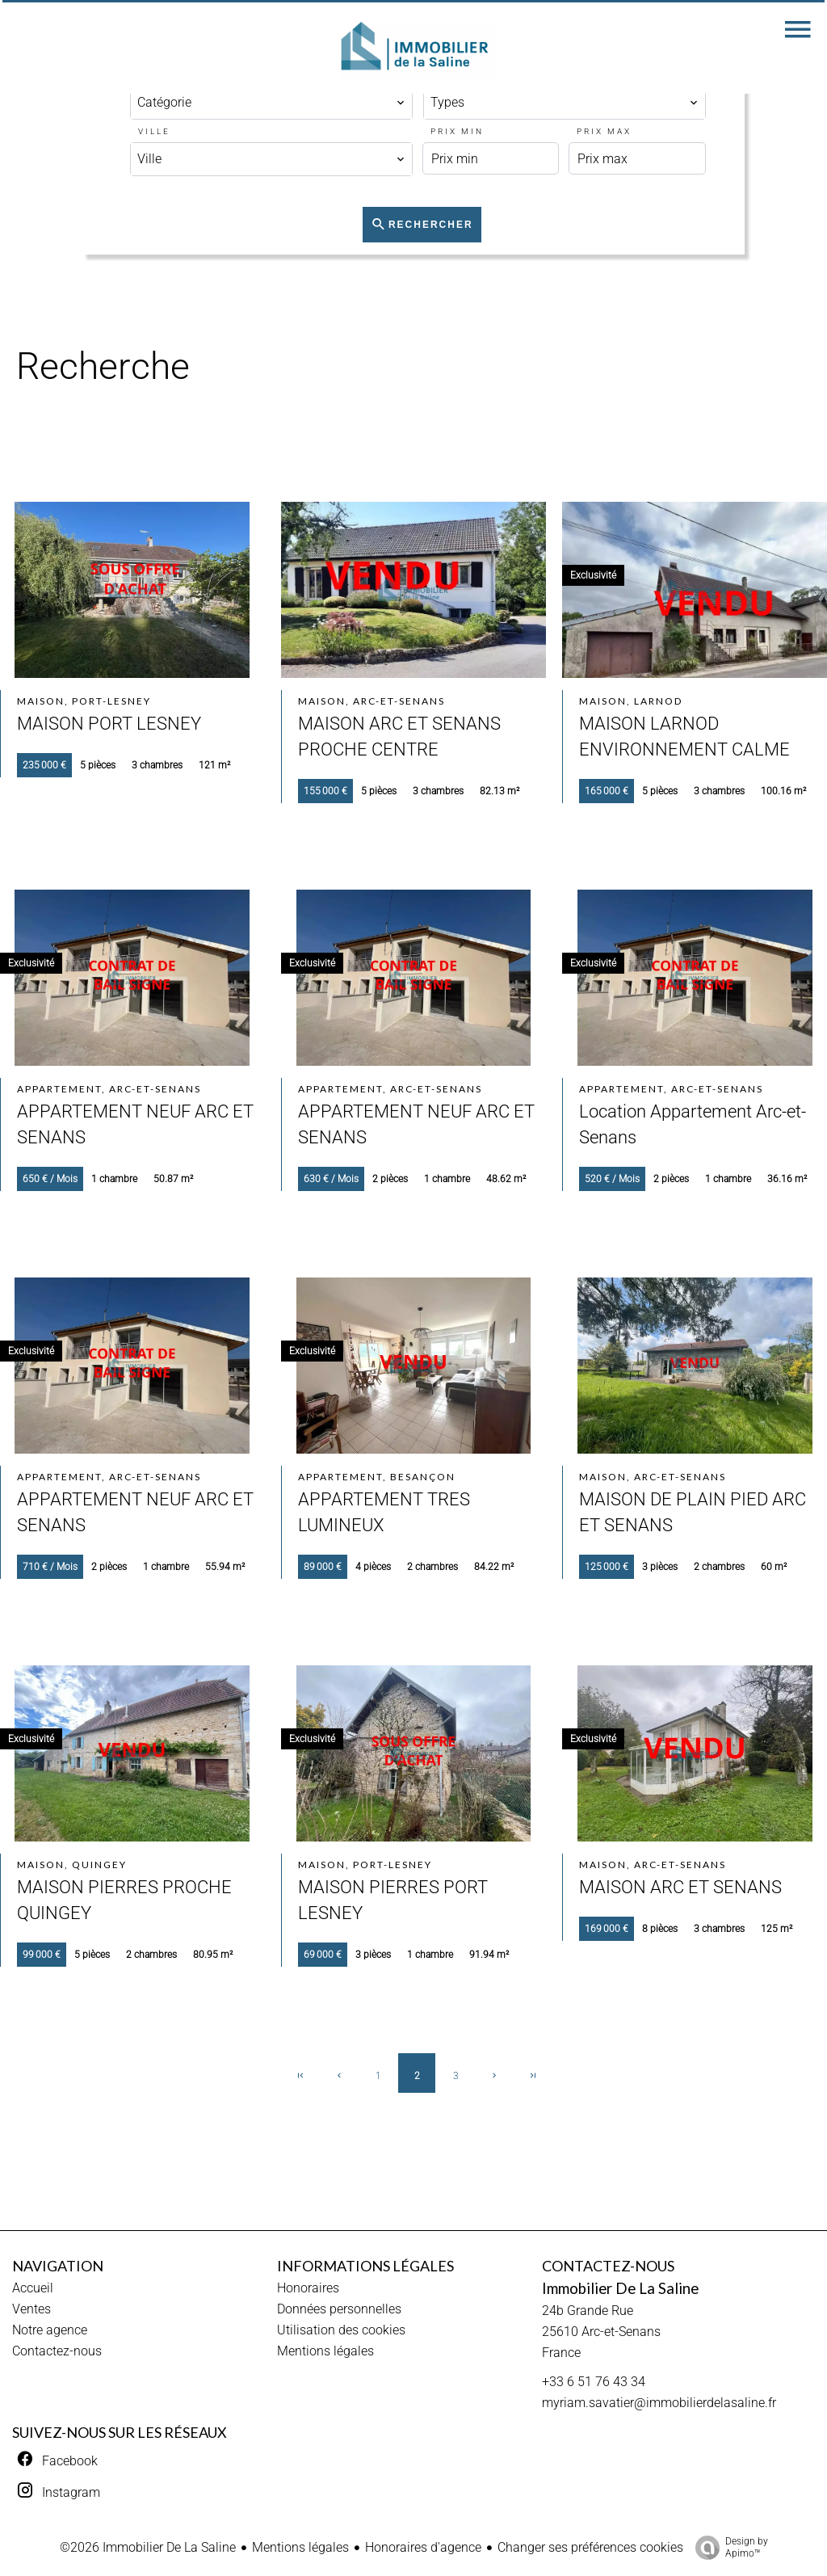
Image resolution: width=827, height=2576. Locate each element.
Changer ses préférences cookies (590, 2547)
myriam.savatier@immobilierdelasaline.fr (659, 2402)
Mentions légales (300, 2547)
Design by (727, 2548)
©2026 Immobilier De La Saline (148, 2547)
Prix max (604, 131)
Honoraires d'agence (423, 2547)
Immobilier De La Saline (620, 2288)
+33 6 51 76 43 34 (593, 2381)
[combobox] (271, 102)
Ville (154, 131)
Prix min (457, 131)
